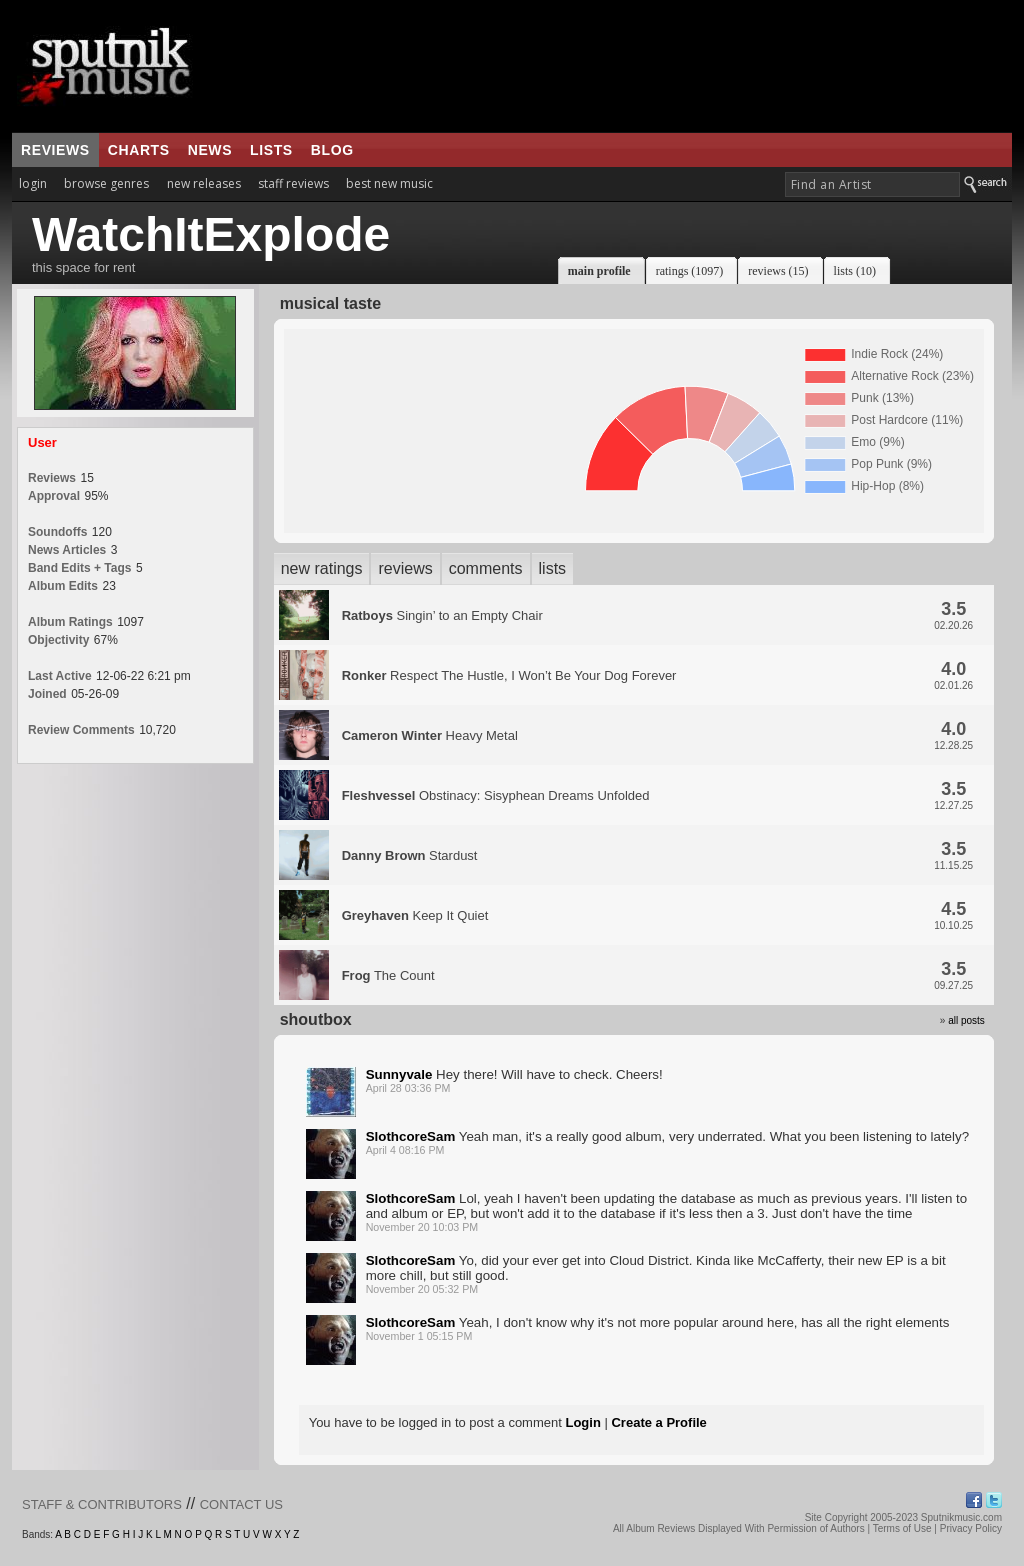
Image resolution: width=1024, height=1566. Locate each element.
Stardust (410, 855)
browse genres (106, 183)
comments (486, 568)
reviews (55, 150)
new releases (204, 183)
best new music (389, 183)
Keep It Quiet (415, 915)
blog (332, 150)
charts (139, 150)
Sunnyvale (399, 1074)
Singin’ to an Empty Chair (442, 615)
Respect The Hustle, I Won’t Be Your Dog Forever (509, 675)
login (33, 183)
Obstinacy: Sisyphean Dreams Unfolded (496, 795)
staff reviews (293, 183)
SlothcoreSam (411, 1136)
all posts (966, 1020)
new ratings (322, 568)
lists (271, 150)
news (210, 150)
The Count (388, 975)
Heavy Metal (430, 735)
